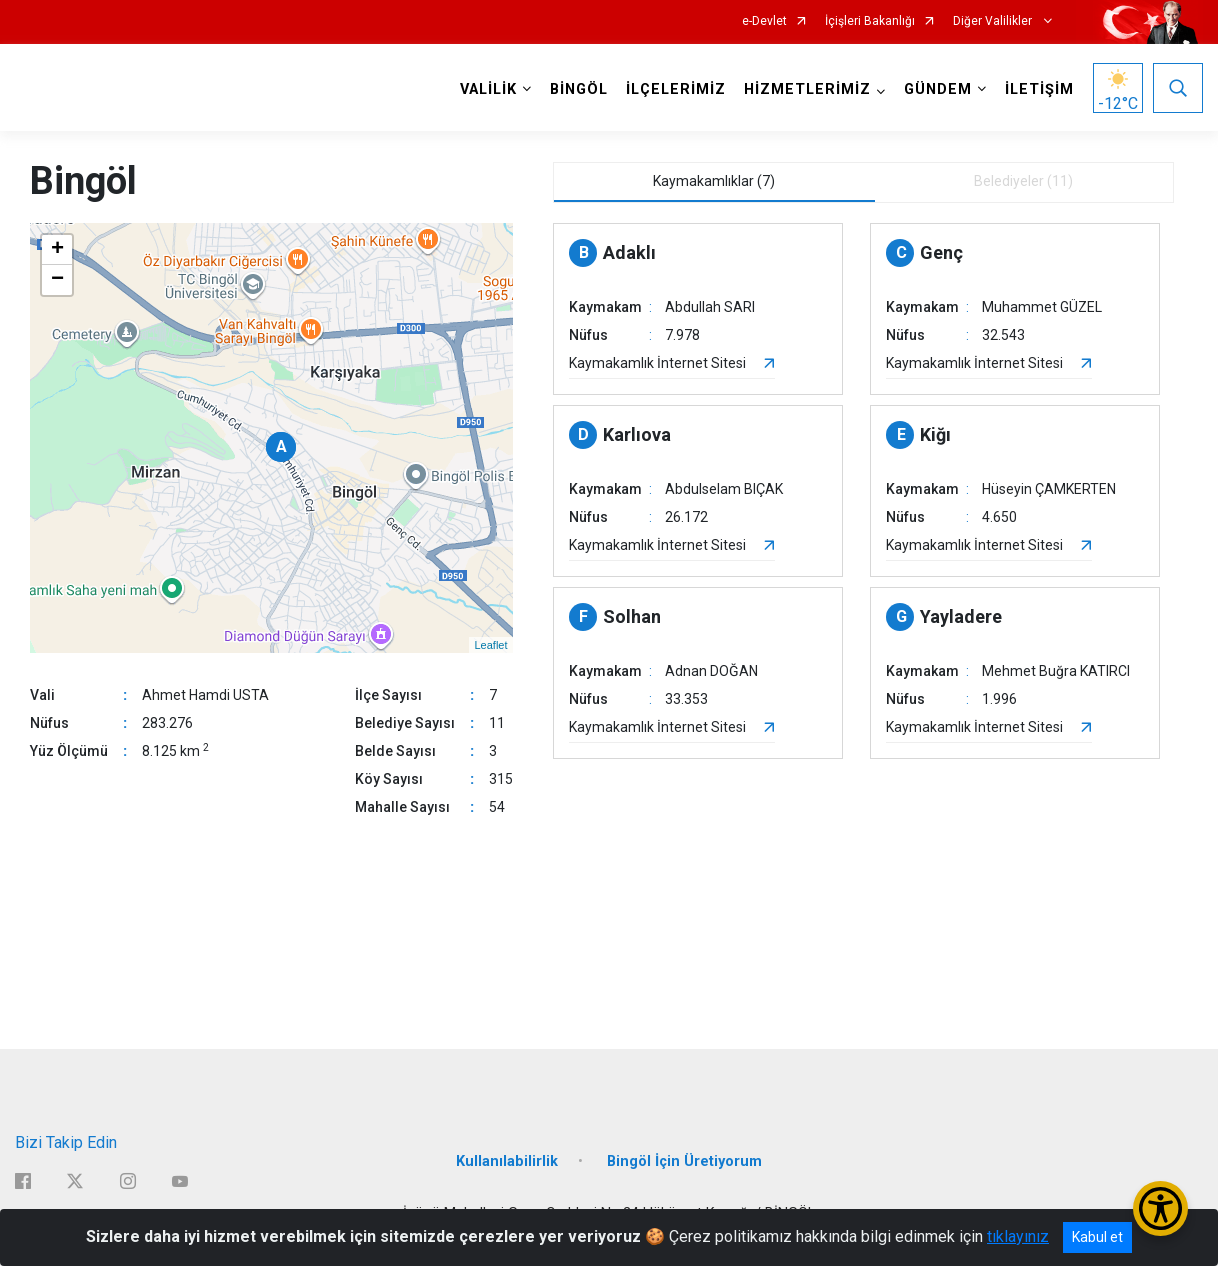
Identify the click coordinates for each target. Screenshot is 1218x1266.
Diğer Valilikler (994, 21)
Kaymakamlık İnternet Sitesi (657, 363)
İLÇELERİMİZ (676, 89)
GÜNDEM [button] (938, 89)
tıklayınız (1018, 1236)
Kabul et (1097, 1237)
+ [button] (57, 250)
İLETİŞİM (1039, 89)
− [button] (57, 280)
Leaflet (490, 645)
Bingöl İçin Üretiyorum (684, 1161)
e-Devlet (764, 21)
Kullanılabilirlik (507, 1161)
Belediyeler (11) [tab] (1023, 181)
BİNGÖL (579, 89)
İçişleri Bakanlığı (870, 21)
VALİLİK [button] (488, 89)
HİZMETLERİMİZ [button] (807, 89)
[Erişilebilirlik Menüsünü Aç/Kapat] (1160, 1208)
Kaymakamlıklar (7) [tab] (714, 181)
